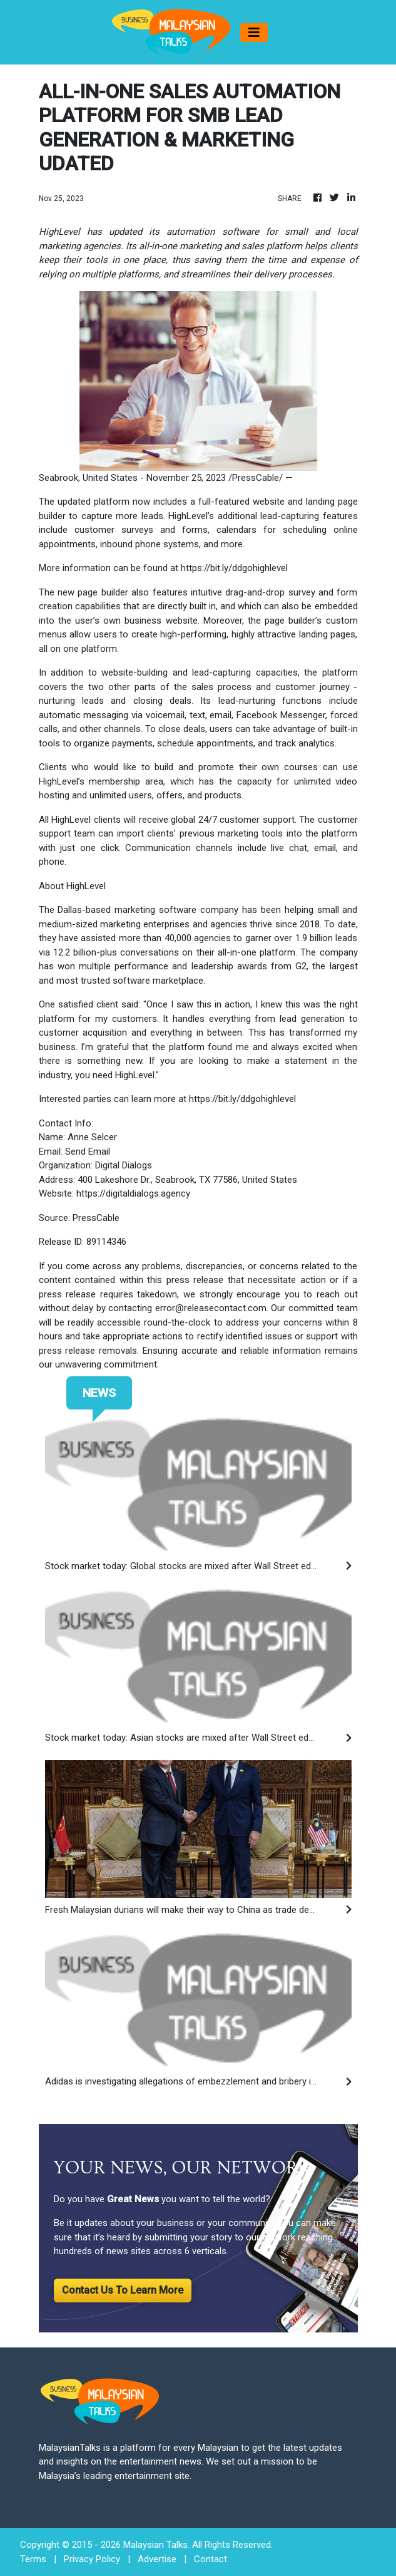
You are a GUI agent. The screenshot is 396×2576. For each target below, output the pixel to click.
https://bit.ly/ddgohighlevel (234, 568)
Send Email (87, 1151)
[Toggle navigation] (254, 32)
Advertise (157, 2559)
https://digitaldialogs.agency (133, 1193)
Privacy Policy (92, 2559)
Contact (210, 2559)
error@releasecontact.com (211, 1308)
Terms (33, 2559)
